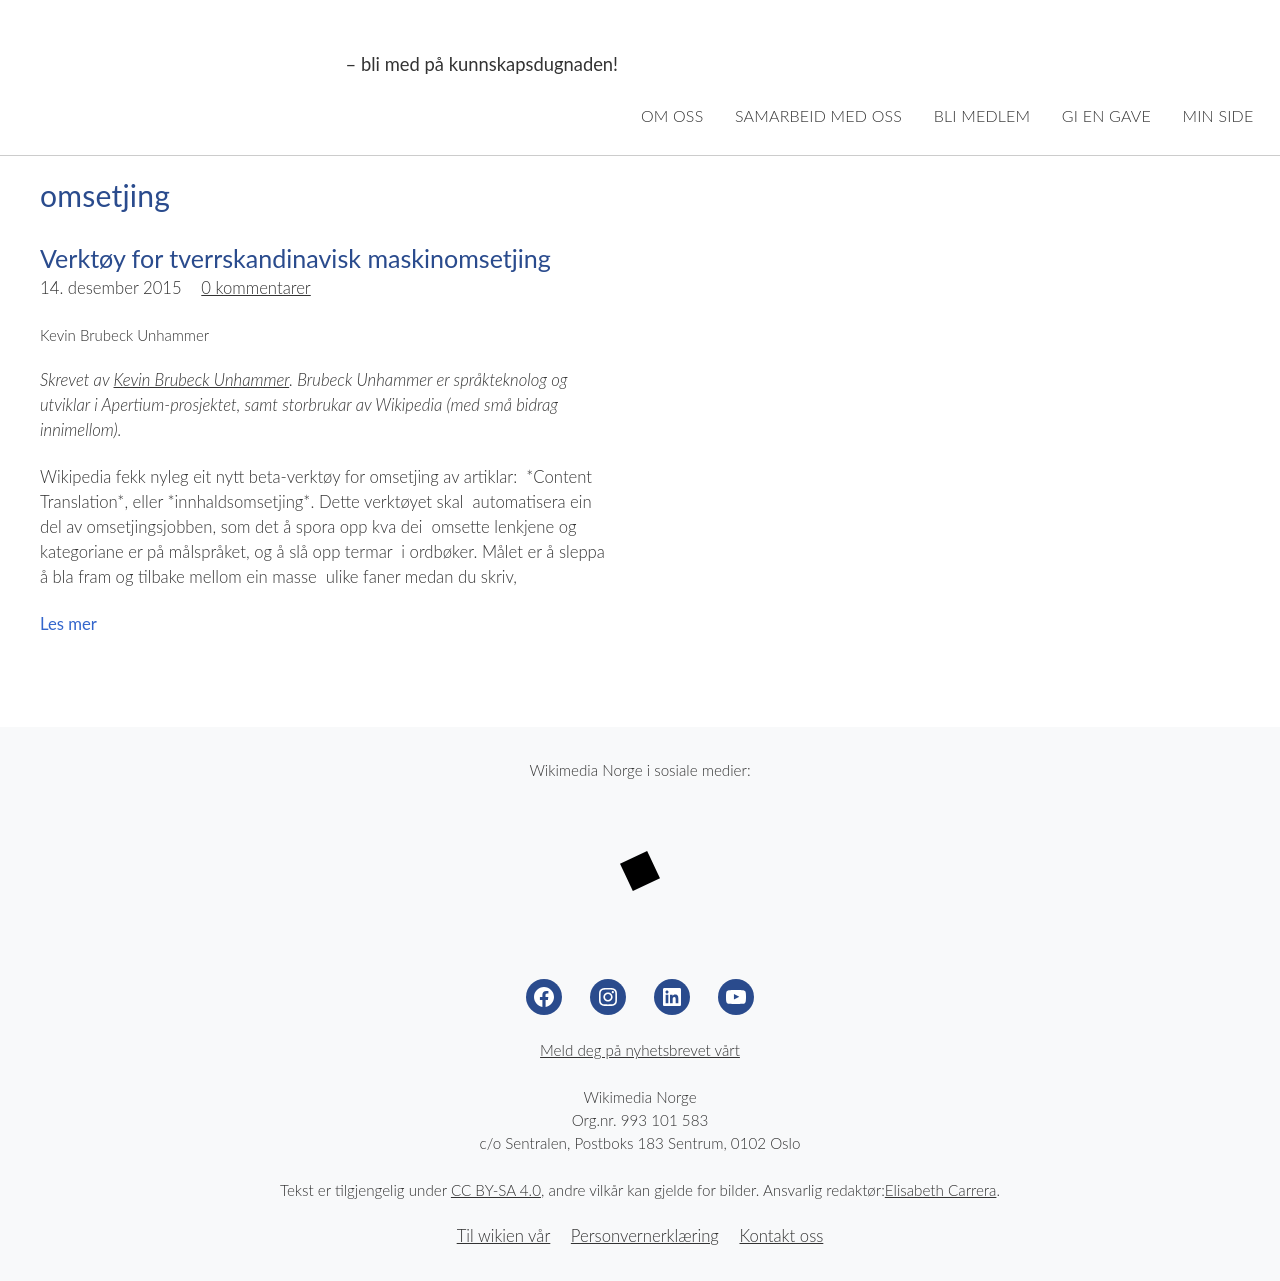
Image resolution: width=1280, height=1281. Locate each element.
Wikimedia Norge (182, 65)
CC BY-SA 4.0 (496, 1190)
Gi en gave (1106, 115)
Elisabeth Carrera (941, 1190)
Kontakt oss (781, 1236)
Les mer (68, 624)
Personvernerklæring (645, 1236)
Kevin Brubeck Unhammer (202, 380)
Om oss (672, 115)
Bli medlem (982, 115)
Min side (1218, 115)
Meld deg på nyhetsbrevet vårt (640, 1050)
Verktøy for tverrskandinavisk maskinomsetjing (295, 258)
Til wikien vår (504, 1236)
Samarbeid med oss (818, 115)
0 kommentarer (256, 288)
